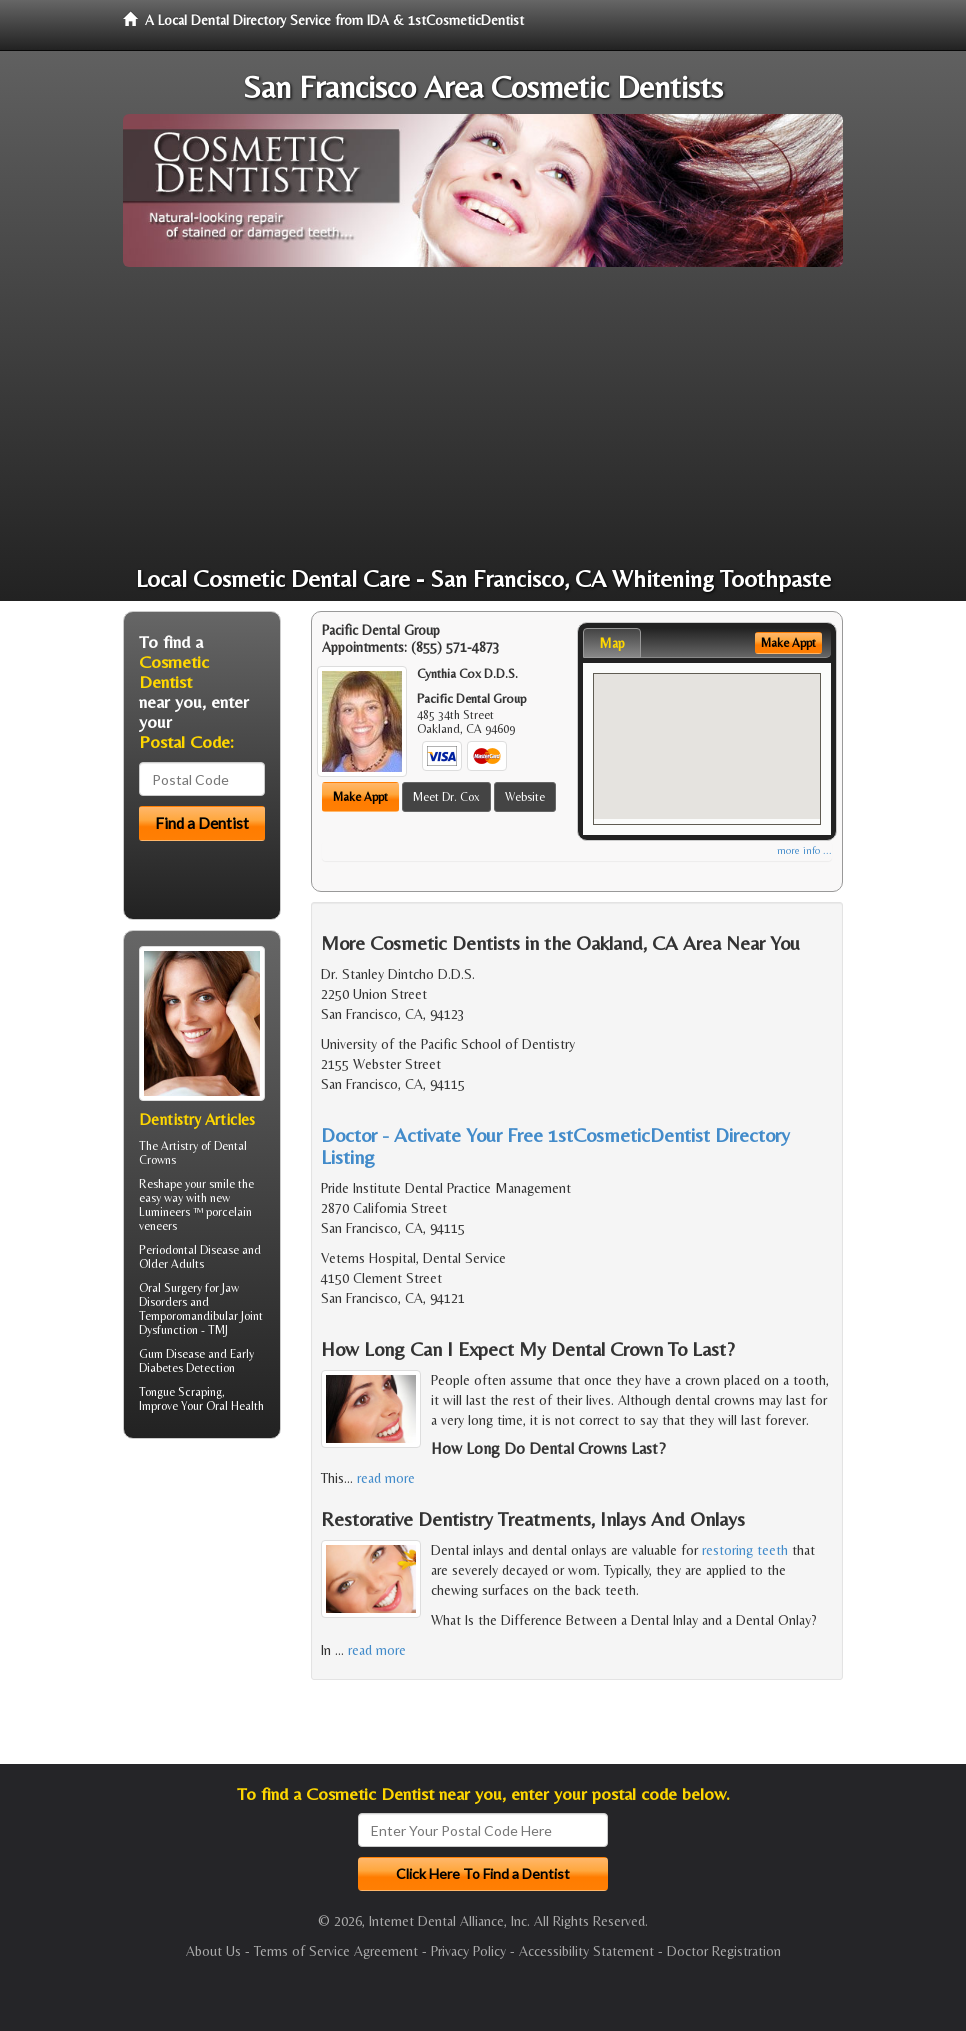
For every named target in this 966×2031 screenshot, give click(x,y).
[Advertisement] (483, 417)
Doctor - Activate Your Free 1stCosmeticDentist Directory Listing (555, 1145)
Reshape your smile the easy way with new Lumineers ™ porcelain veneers (196, 1205)
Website (525, 797)
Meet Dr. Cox (446, 797)
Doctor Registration (724, 1951)
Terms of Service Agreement (336, 1951)
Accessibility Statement (586, 1951)
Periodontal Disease (189, 1250)
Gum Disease (172, 1354)
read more (386, 1478)
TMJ (218, 1330)
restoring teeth (745, 1550)
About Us (213, 1951)
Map (612, 643)
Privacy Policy (468, 1951)
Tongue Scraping (180, 1392)
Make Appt (360, 797)
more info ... (804, 850)
